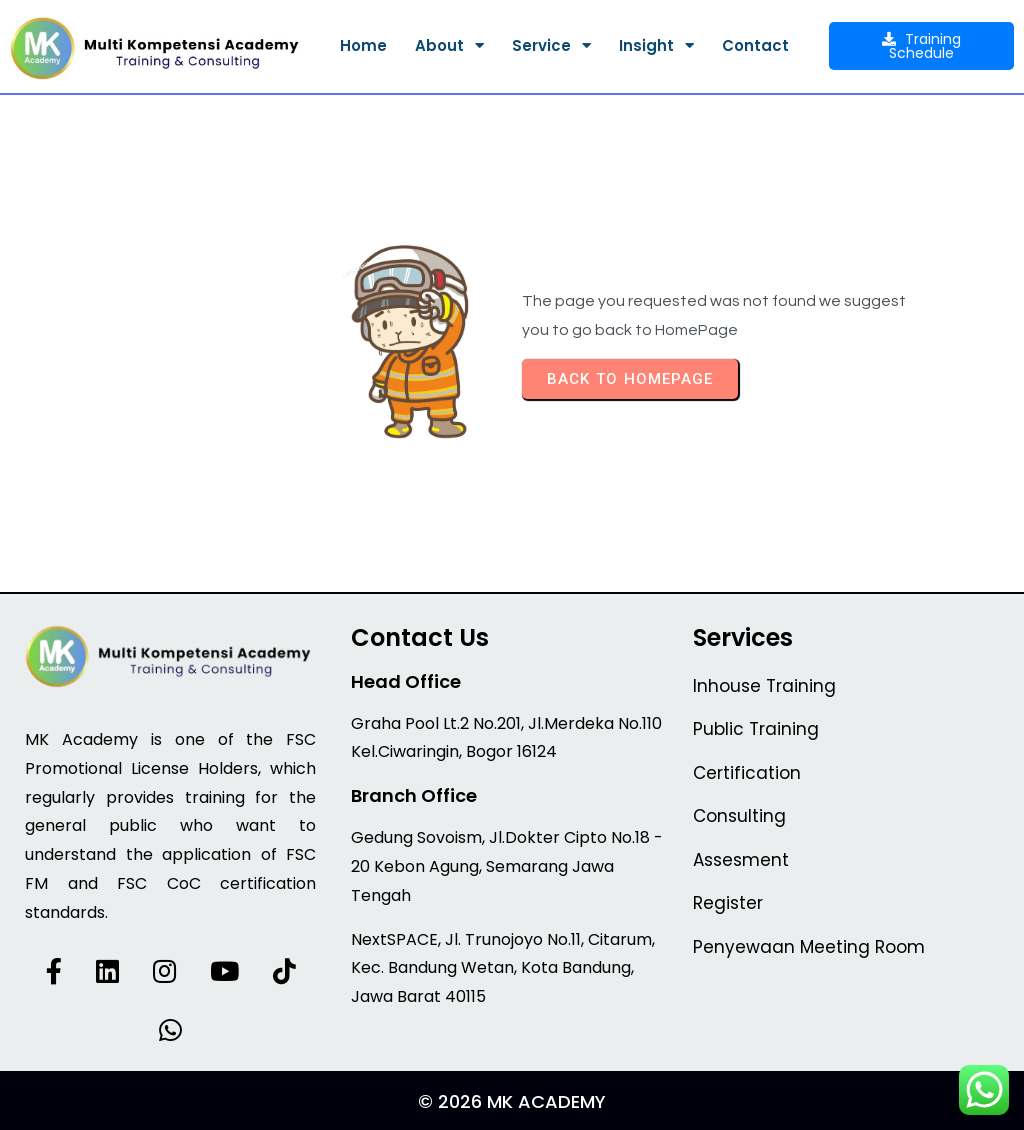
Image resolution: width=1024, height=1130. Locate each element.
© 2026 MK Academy (512, 1101)
